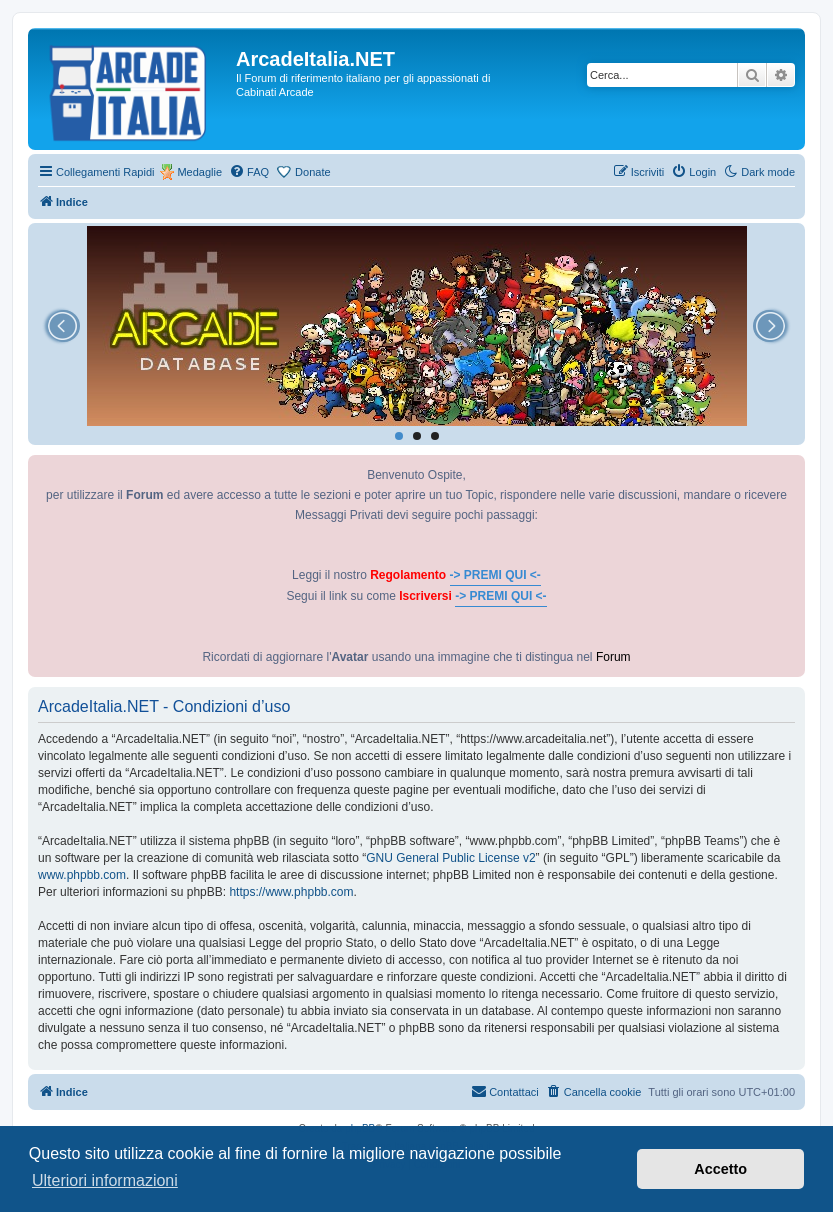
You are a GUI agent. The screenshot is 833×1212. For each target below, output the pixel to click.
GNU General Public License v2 (450, 858)
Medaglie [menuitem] (199, 172)
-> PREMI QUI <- (495, 575)
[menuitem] (249, 172)
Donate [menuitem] (312, 172)
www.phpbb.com (82, 875)
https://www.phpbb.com (291, 892)
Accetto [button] (720, 1169)
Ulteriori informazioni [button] (105, 1180)
